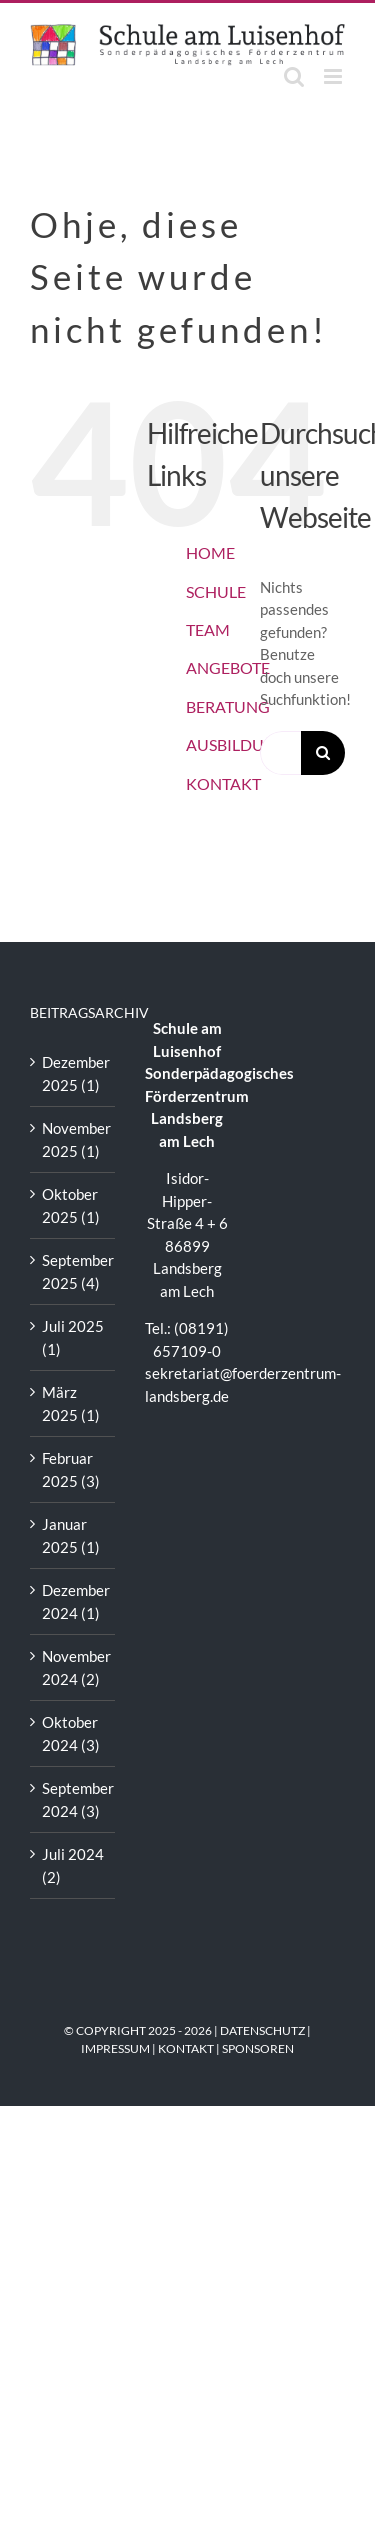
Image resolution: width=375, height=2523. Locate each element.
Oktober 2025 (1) (71, 1205)
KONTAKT (223, 783)
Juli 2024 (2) (73, 1865)
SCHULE (216, 591)
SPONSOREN (258, 2048)
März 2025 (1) (71, 1403)
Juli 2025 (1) (73, 1337)
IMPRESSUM (115, 2048)
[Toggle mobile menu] (334, 76)
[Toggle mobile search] (294, 76)
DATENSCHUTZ (262, 2030)
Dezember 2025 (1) (73, 1073)
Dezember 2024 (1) (73, 1601)
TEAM (208, 629)
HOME (210, 552)
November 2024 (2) (73, 1667)
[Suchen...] (280, 753)
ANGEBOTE (228, 667)
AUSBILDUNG (237, 744)
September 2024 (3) (73, 1799)
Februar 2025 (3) (71, 1469)
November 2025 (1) (73, 1139)
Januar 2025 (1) (71, 1535)
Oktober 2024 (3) (71, 1733)
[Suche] (323, 753)
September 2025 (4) (73, 1271)
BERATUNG (228, 706)
